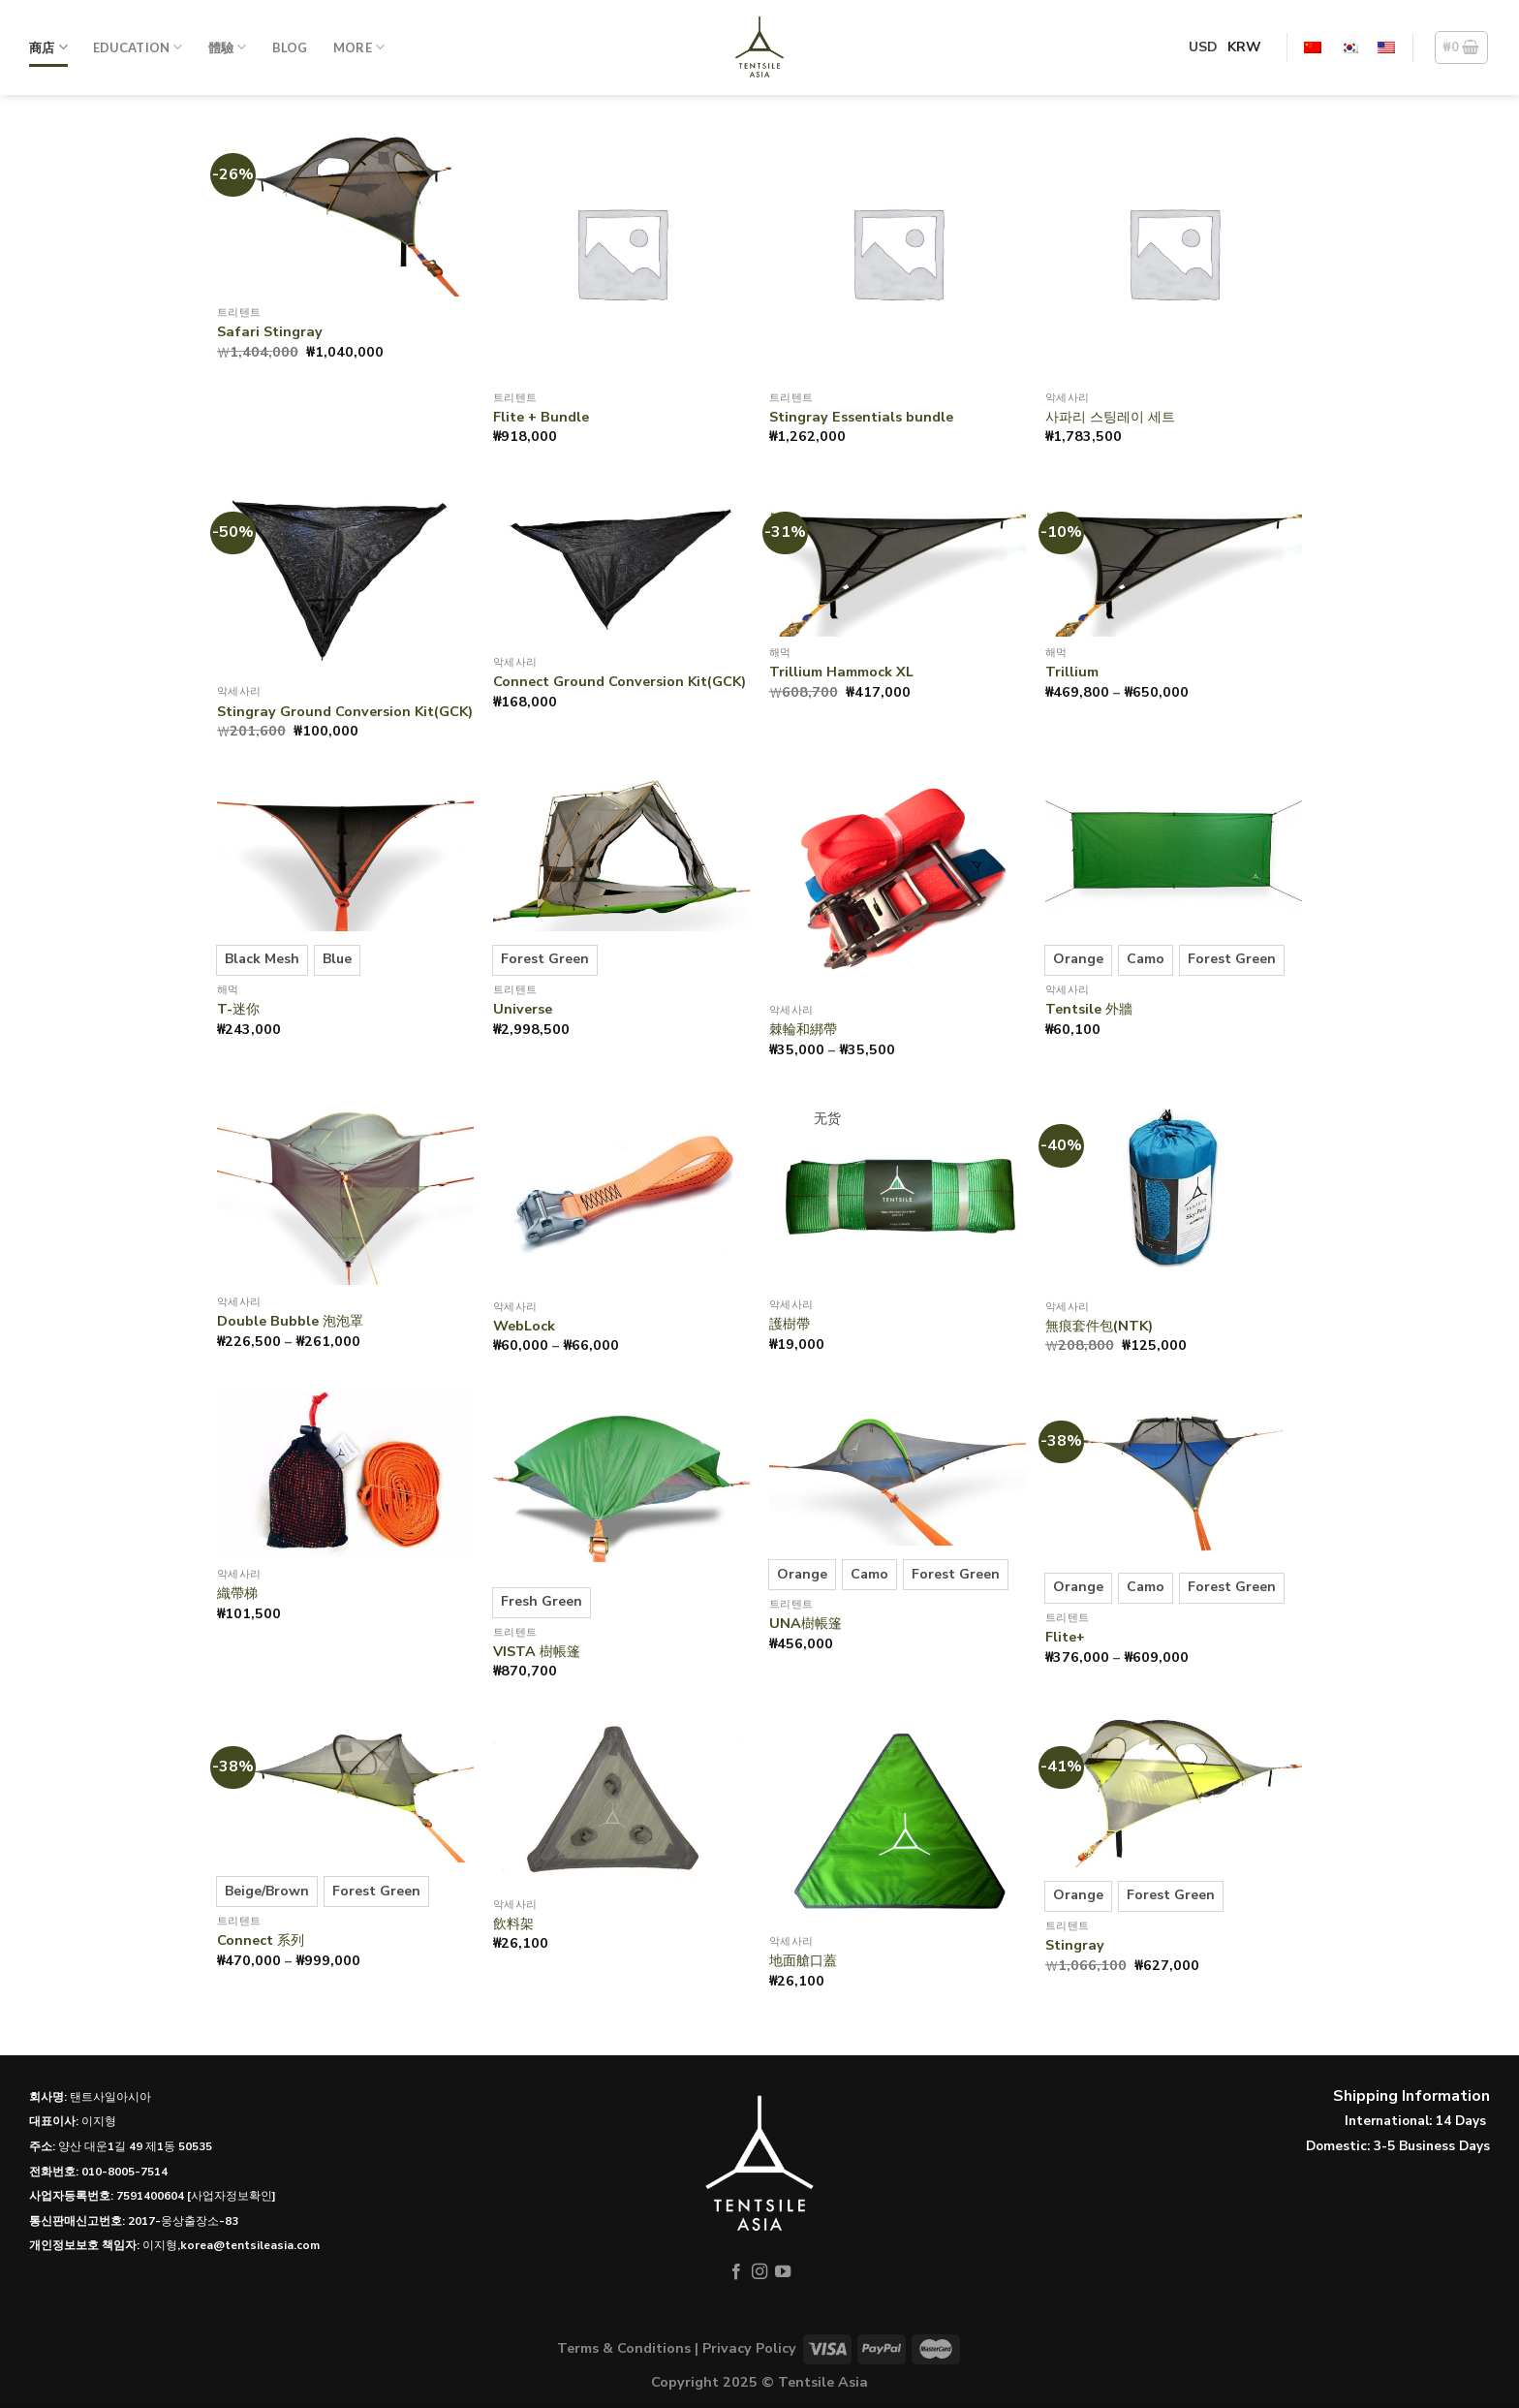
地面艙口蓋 (803, 1961)
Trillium (1072, 672)
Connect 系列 (260, 1940)
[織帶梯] (345, 1475)
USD (1203, 47)
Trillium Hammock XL (841, 672)
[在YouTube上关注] (782, 2272)
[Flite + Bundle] (621, 252)
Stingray (1074, 1945)
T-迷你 (238, 1009)
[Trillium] (1173, 560)
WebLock (524, 1326)
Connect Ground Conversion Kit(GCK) (619, 681)
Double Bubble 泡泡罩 (290, 1321)
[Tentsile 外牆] (1173, 853)
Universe (522, 1009)
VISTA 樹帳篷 (536, 1651)
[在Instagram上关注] (759, 2272)
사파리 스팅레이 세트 (1110, 417)
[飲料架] (621, 1803)
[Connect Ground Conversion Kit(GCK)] (621, 564)
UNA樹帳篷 (805, 1623)
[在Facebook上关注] (735, 2272)
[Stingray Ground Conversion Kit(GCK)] (345, 579)
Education (138, 47)
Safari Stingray (270, 332)
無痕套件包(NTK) (1099, 1326)
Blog (290, 47)
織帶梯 (237, 1593)
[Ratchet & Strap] (897, 885)
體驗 (227, 47)
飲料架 (513, 1924)
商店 (48, 47)
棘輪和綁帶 (803, 1029)
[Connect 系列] (345, 1789)
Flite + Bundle (541, 417)
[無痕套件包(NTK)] (1173, 1192)
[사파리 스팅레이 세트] (1173, 252)
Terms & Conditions (624, 2348)
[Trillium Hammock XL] (897, 560)
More (359, 47)
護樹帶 (789, 1324)
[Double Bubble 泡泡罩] (345, 1190)
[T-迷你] (345, 853)
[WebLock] (621, 1192)
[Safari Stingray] (345, 210)
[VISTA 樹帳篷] (621, 1483)
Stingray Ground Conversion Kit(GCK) (345, 712)
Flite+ (1065, 1637)
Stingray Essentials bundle (861, 417)
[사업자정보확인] (231, 2196)
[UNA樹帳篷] (897, 1469)
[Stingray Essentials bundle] (897, 252)
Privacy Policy (749, 2348)
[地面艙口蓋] (897, 1821)
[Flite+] (1173, 1475)
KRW (1244, 47)
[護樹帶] (897, 1192)
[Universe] (621, 853)
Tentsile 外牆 (1088, 1009)
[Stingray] (1173, 1792)
